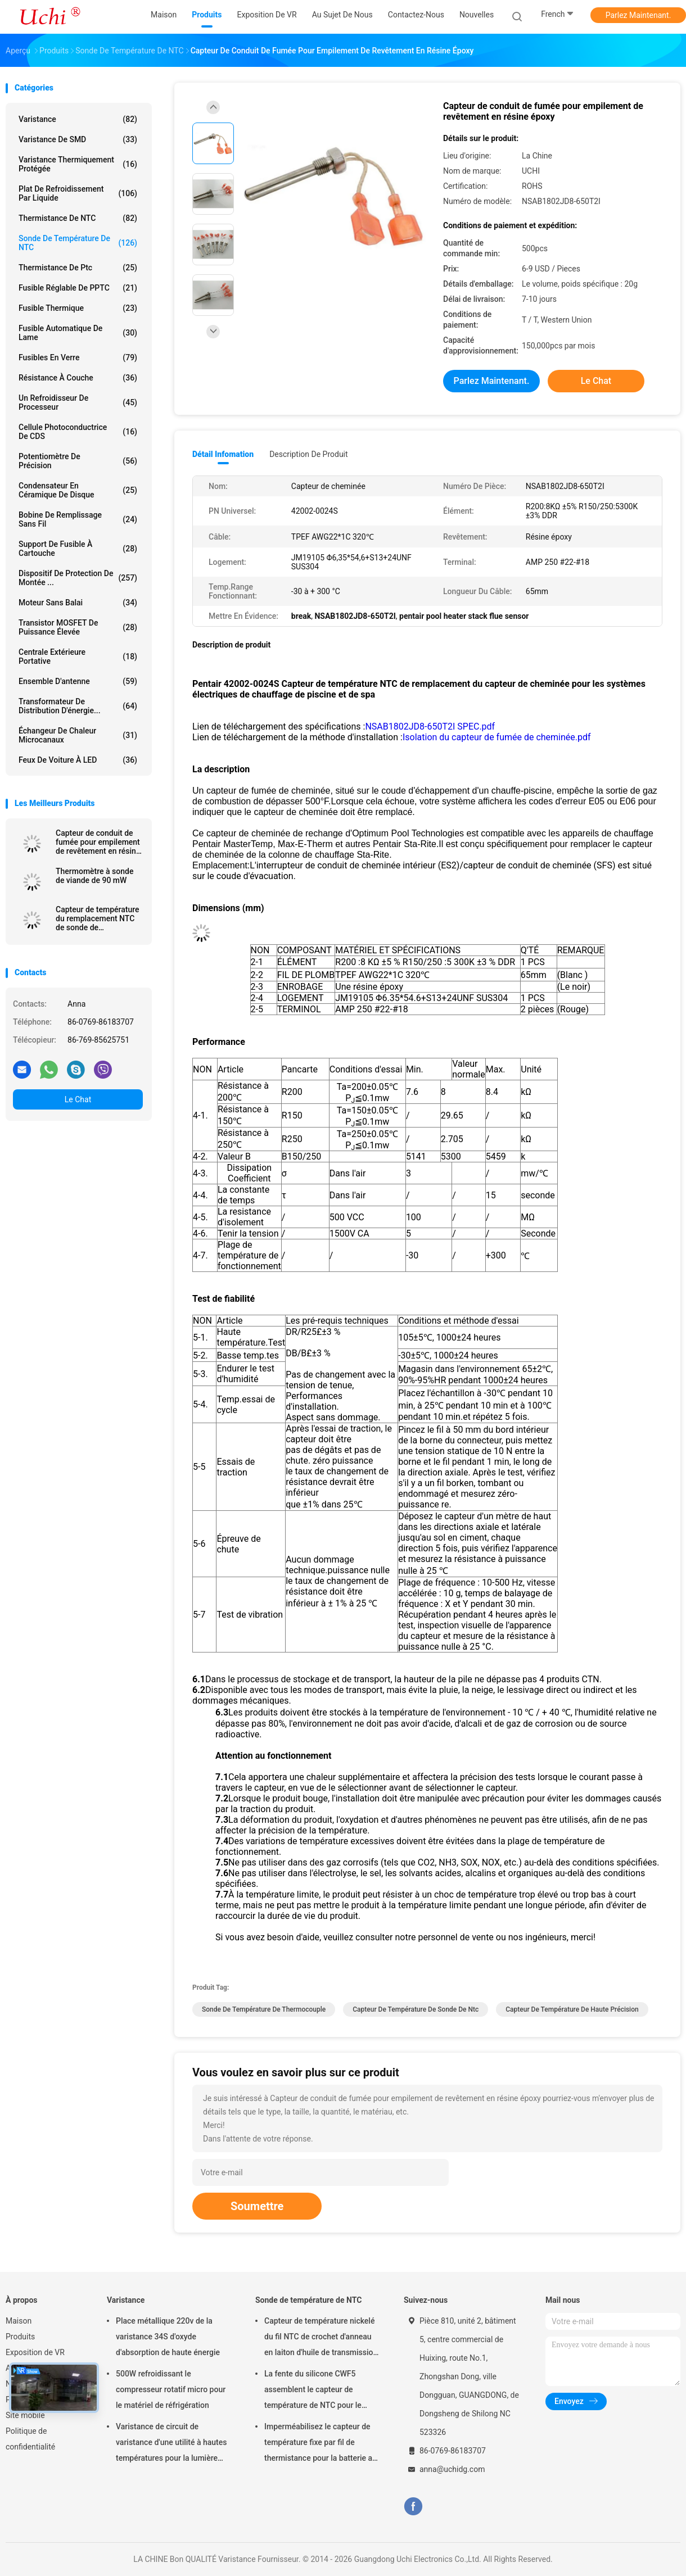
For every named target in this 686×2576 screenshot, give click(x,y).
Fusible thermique (78, 308)
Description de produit (308, 454)
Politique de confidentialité (30, 2438)
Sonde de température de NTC (78, 243)
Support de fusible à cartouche (78, 549)
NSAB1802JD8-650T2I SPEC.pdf (430, 726)
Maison (18, 2320)
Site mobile (25, 2415)
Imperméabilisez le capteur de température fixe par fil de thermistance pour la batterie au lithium (320, 2444)
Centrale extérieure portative (78, 656)
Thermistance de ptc (78, 267)
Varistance (78, 119)
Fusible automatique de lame (78, 333)
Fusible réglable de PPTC (78, 287)
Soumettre (257, 2206)
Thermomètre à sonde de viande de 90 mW (94, 876)
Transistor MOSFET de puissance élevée (78, 627)
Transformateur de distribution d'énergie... (78, 706)
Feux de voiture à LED (78, 760)
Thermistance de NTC (78, 218)
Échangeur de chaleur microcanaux (78, 735)
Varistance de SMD (78, 139)
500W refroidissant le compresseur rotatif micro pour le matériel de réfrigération (170, 2389)
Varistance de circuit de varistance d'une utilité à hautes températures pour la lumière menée (171, 2444)
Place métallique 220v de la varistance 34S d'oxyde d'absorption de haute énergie (168, 2336)
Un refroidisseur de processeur (78, 402)
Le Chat (78, 1099)
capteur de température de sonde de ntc (416, 2009)
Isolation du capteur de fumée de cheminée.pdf (497, 737)
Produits (20, 2336)
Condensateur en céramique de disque (78, 490)
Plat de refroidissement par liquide (78, 193)
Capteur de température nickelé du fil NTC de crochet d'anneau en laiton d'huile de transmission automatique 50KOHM (320, 2338)
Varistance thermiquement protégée (78, 164)
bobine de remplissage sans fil (78, 519)
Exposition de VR (35, 2352)
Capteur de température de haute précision (572, 2009)
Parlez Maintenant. (638, 15)
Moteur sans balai (78, 602)
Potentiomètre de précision (78, 461)
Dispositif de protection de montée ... (78, 578)
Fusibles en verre (78, 357)
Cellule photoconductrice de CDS (78, 432)
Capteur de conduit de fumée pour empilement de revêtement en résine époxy (98, 842)
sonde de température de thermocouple (264, 2009)
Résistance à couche (78, 377)
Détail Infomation (223, 454)
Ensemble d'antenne (78, 681)
